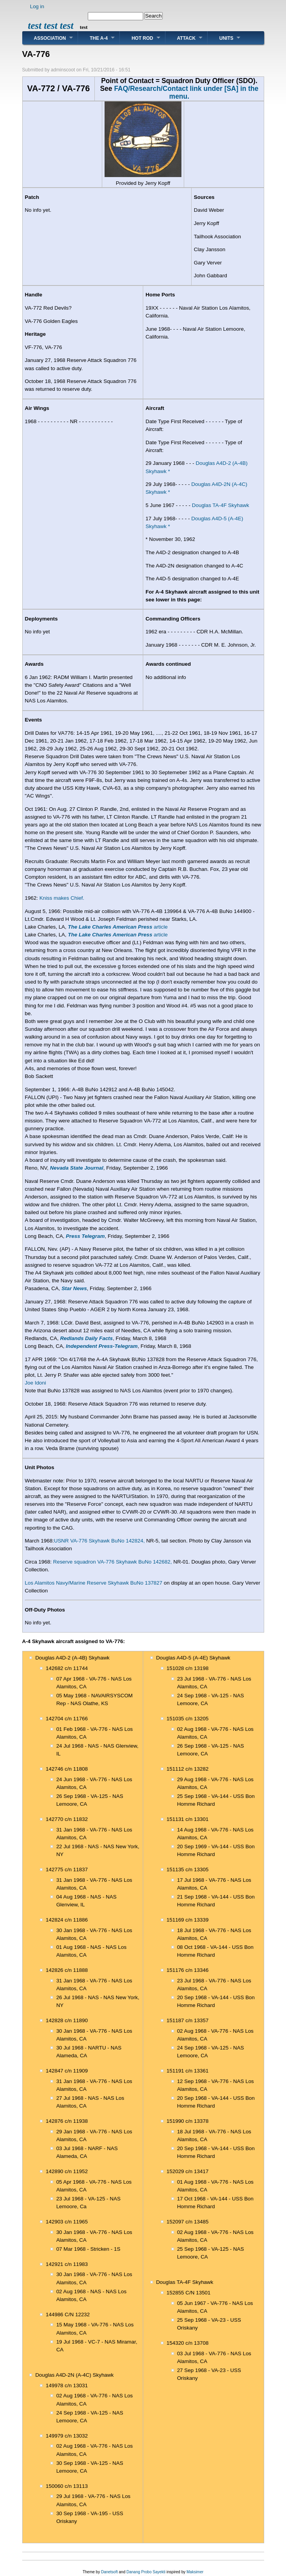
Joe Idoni (35, 1383)
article (118, 927)
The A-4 (99, 38)
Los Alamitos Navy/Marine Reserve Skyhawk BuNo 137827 (94, 1583)
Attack (186, 38)
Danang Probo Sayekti (145, 2572)
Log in (37, 6)
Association (50, 38)
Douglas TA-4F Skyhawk (220, 505)
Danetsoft (109, 2572)
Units (226, 38)
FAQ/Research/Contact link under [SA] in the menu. (186, 92)
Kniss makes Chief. (61, 898)
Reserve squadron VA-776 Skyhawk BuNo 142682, (112, 1562)
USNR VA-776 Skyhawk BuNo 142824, (99, 1541)
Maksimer (195, 2572)
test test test (51, 25)
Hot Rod (142, 38)
